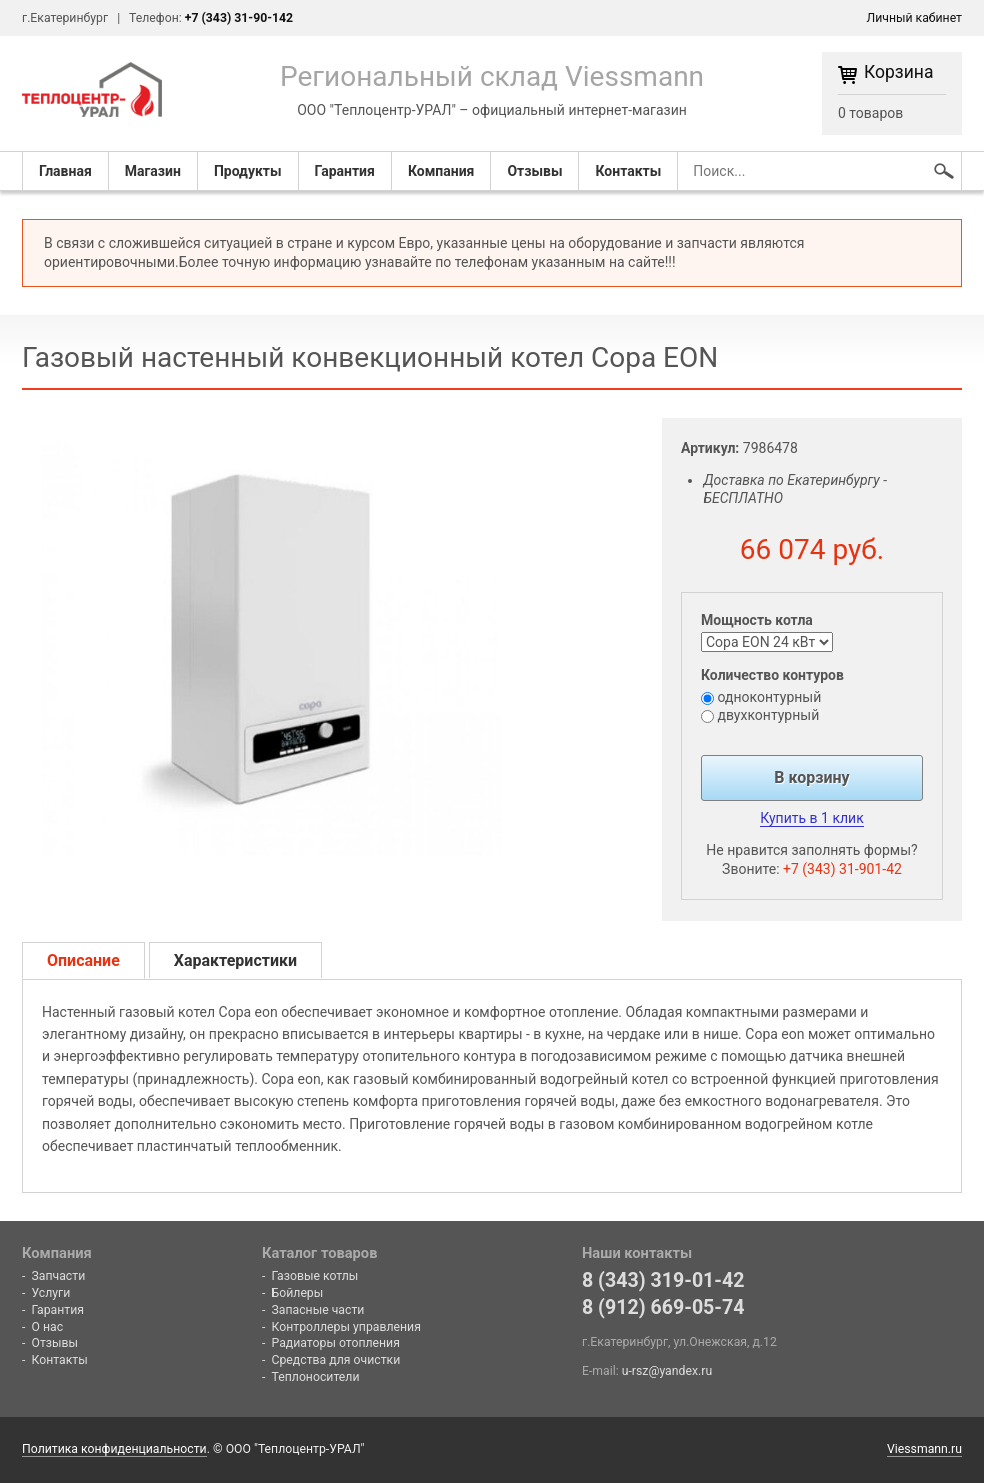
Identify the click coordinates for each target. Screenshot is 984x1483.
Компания (441, 171)
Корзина (898, 73)
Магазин (153, 171)
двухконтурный (768, 715)
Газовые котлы (315, 1276)
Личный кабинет (914, 18)
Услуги (51, 1293)
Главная (65, 171)
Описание (83, 960)
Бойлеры (298, 1293)
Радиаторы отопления (336, 1343)
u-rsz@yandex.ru (667, 1371)
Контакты (628, 171)
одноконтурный (769, 697)
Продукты (248, 171)
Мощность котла (757, 620)
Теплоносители (316, 1377)
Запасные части (318, 1310)
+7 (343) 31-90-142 (239, 18)
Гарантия (345, 171)
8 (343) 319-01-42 (663, 1280)
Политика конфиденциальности (114, 1449)
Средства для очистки (336, 1360)
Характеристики (235, 960)
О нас (48, 1327)
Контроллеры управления (346, 1327)
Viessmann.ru (924, 1449)
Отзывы (534, 171)
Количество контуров (772, 675)
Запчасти (59, 1276)
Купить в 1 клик (811, 818)
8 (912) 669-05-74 (663, 1307)
